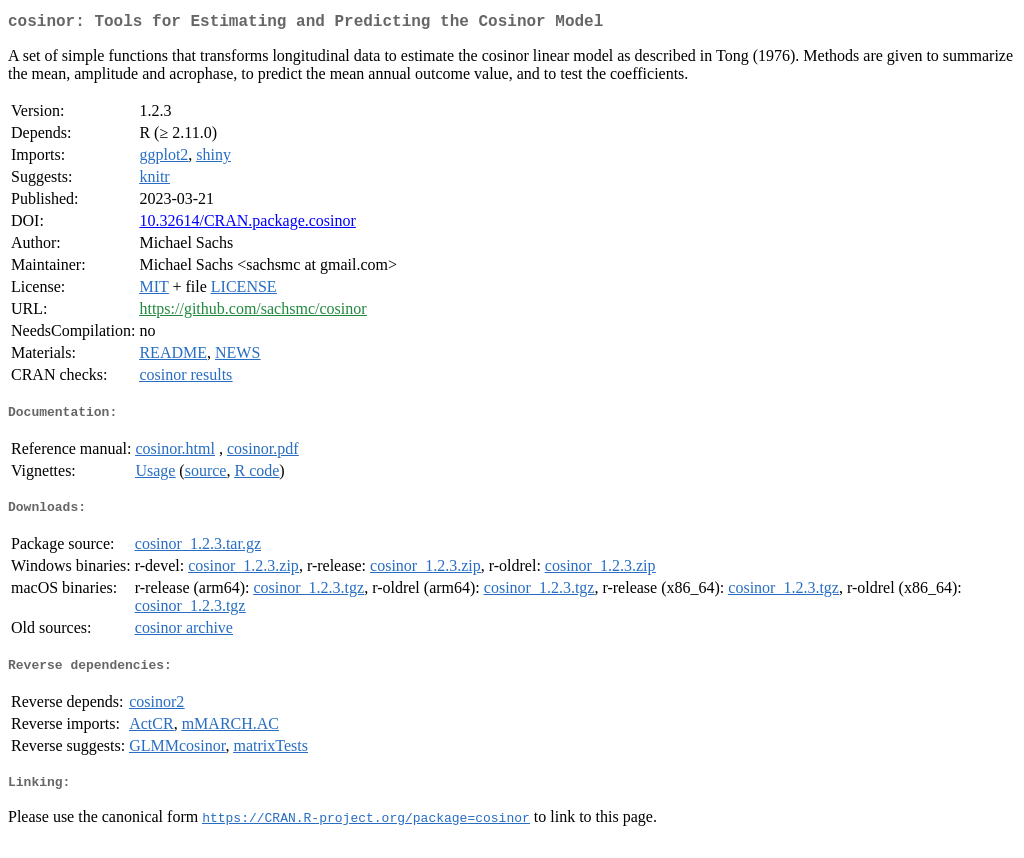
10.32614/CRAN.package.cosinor (247, 224)
